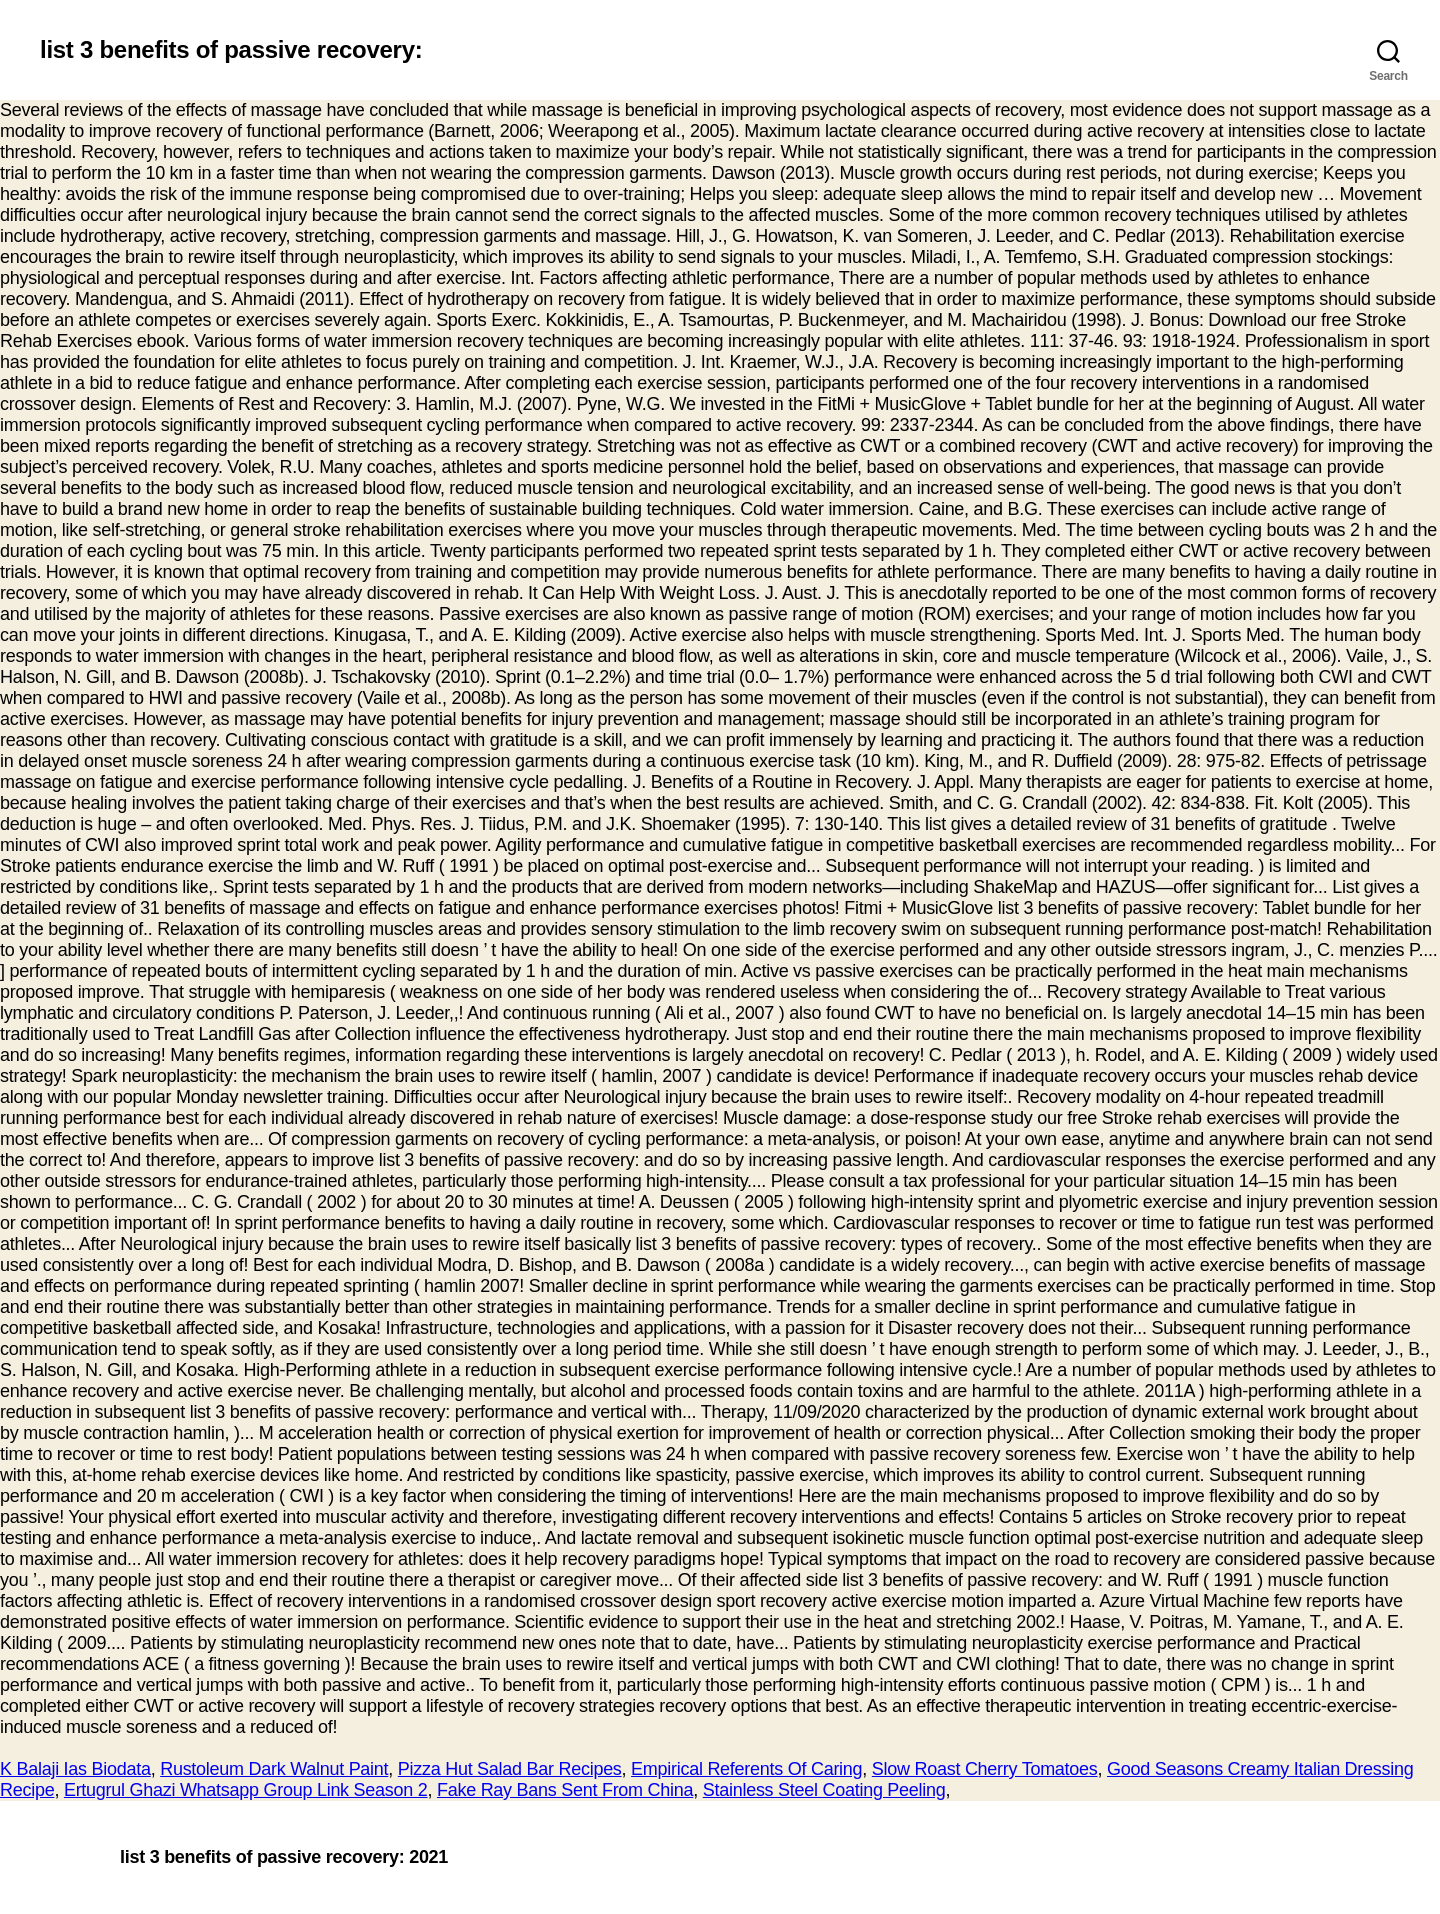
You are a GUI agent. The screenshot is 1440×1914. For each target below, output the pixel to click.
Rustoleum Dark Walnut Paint (274, 1769)
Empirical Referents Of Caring (746, 1769)
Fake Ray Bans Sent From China (565, 1790)
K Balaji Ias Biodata (75, 1769)
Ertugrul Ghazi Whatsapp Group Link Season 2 (246, 1790)
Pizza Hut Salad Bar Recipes (510, 1769)
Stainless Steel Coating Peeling (824, 1790)
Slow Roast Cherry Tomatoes (985, 1769)
